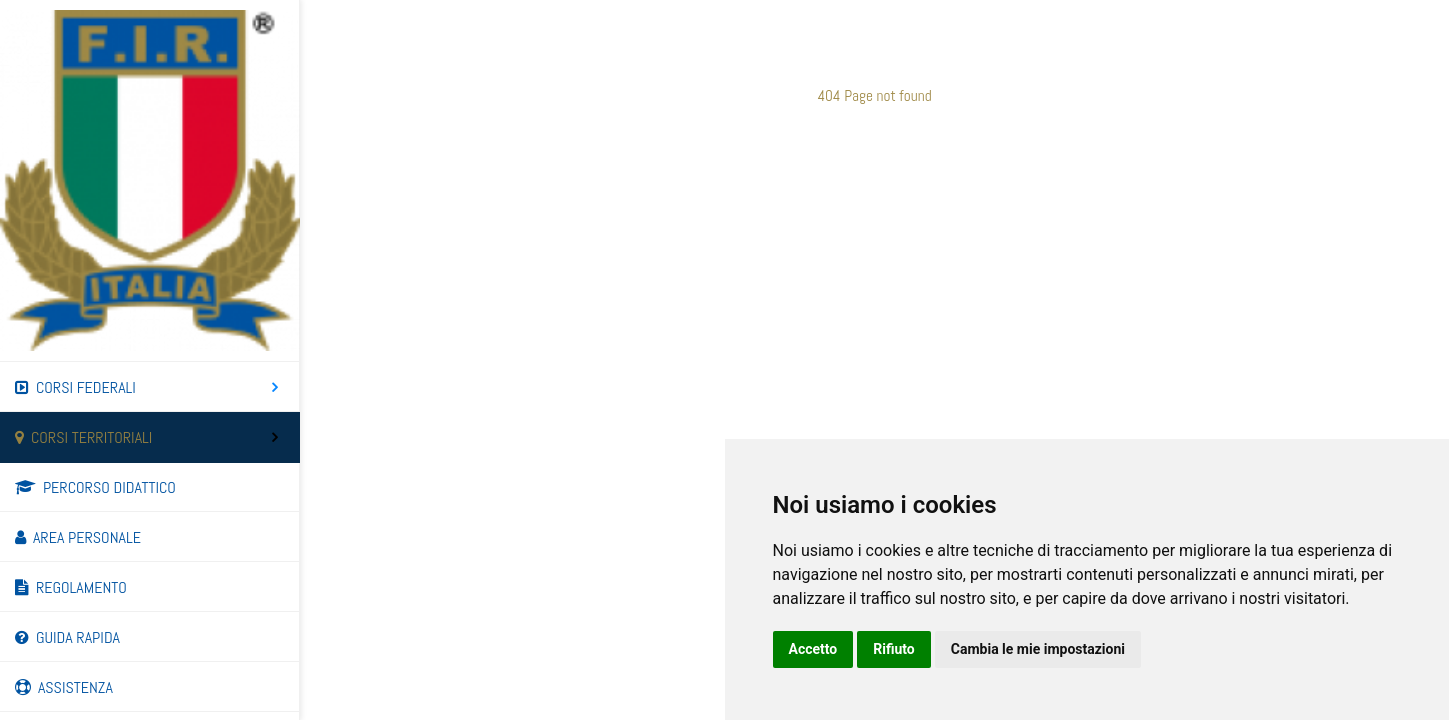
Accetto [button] (813, 649)
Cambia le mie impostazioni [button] (1038, 649)
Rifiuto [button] (894, 649)
